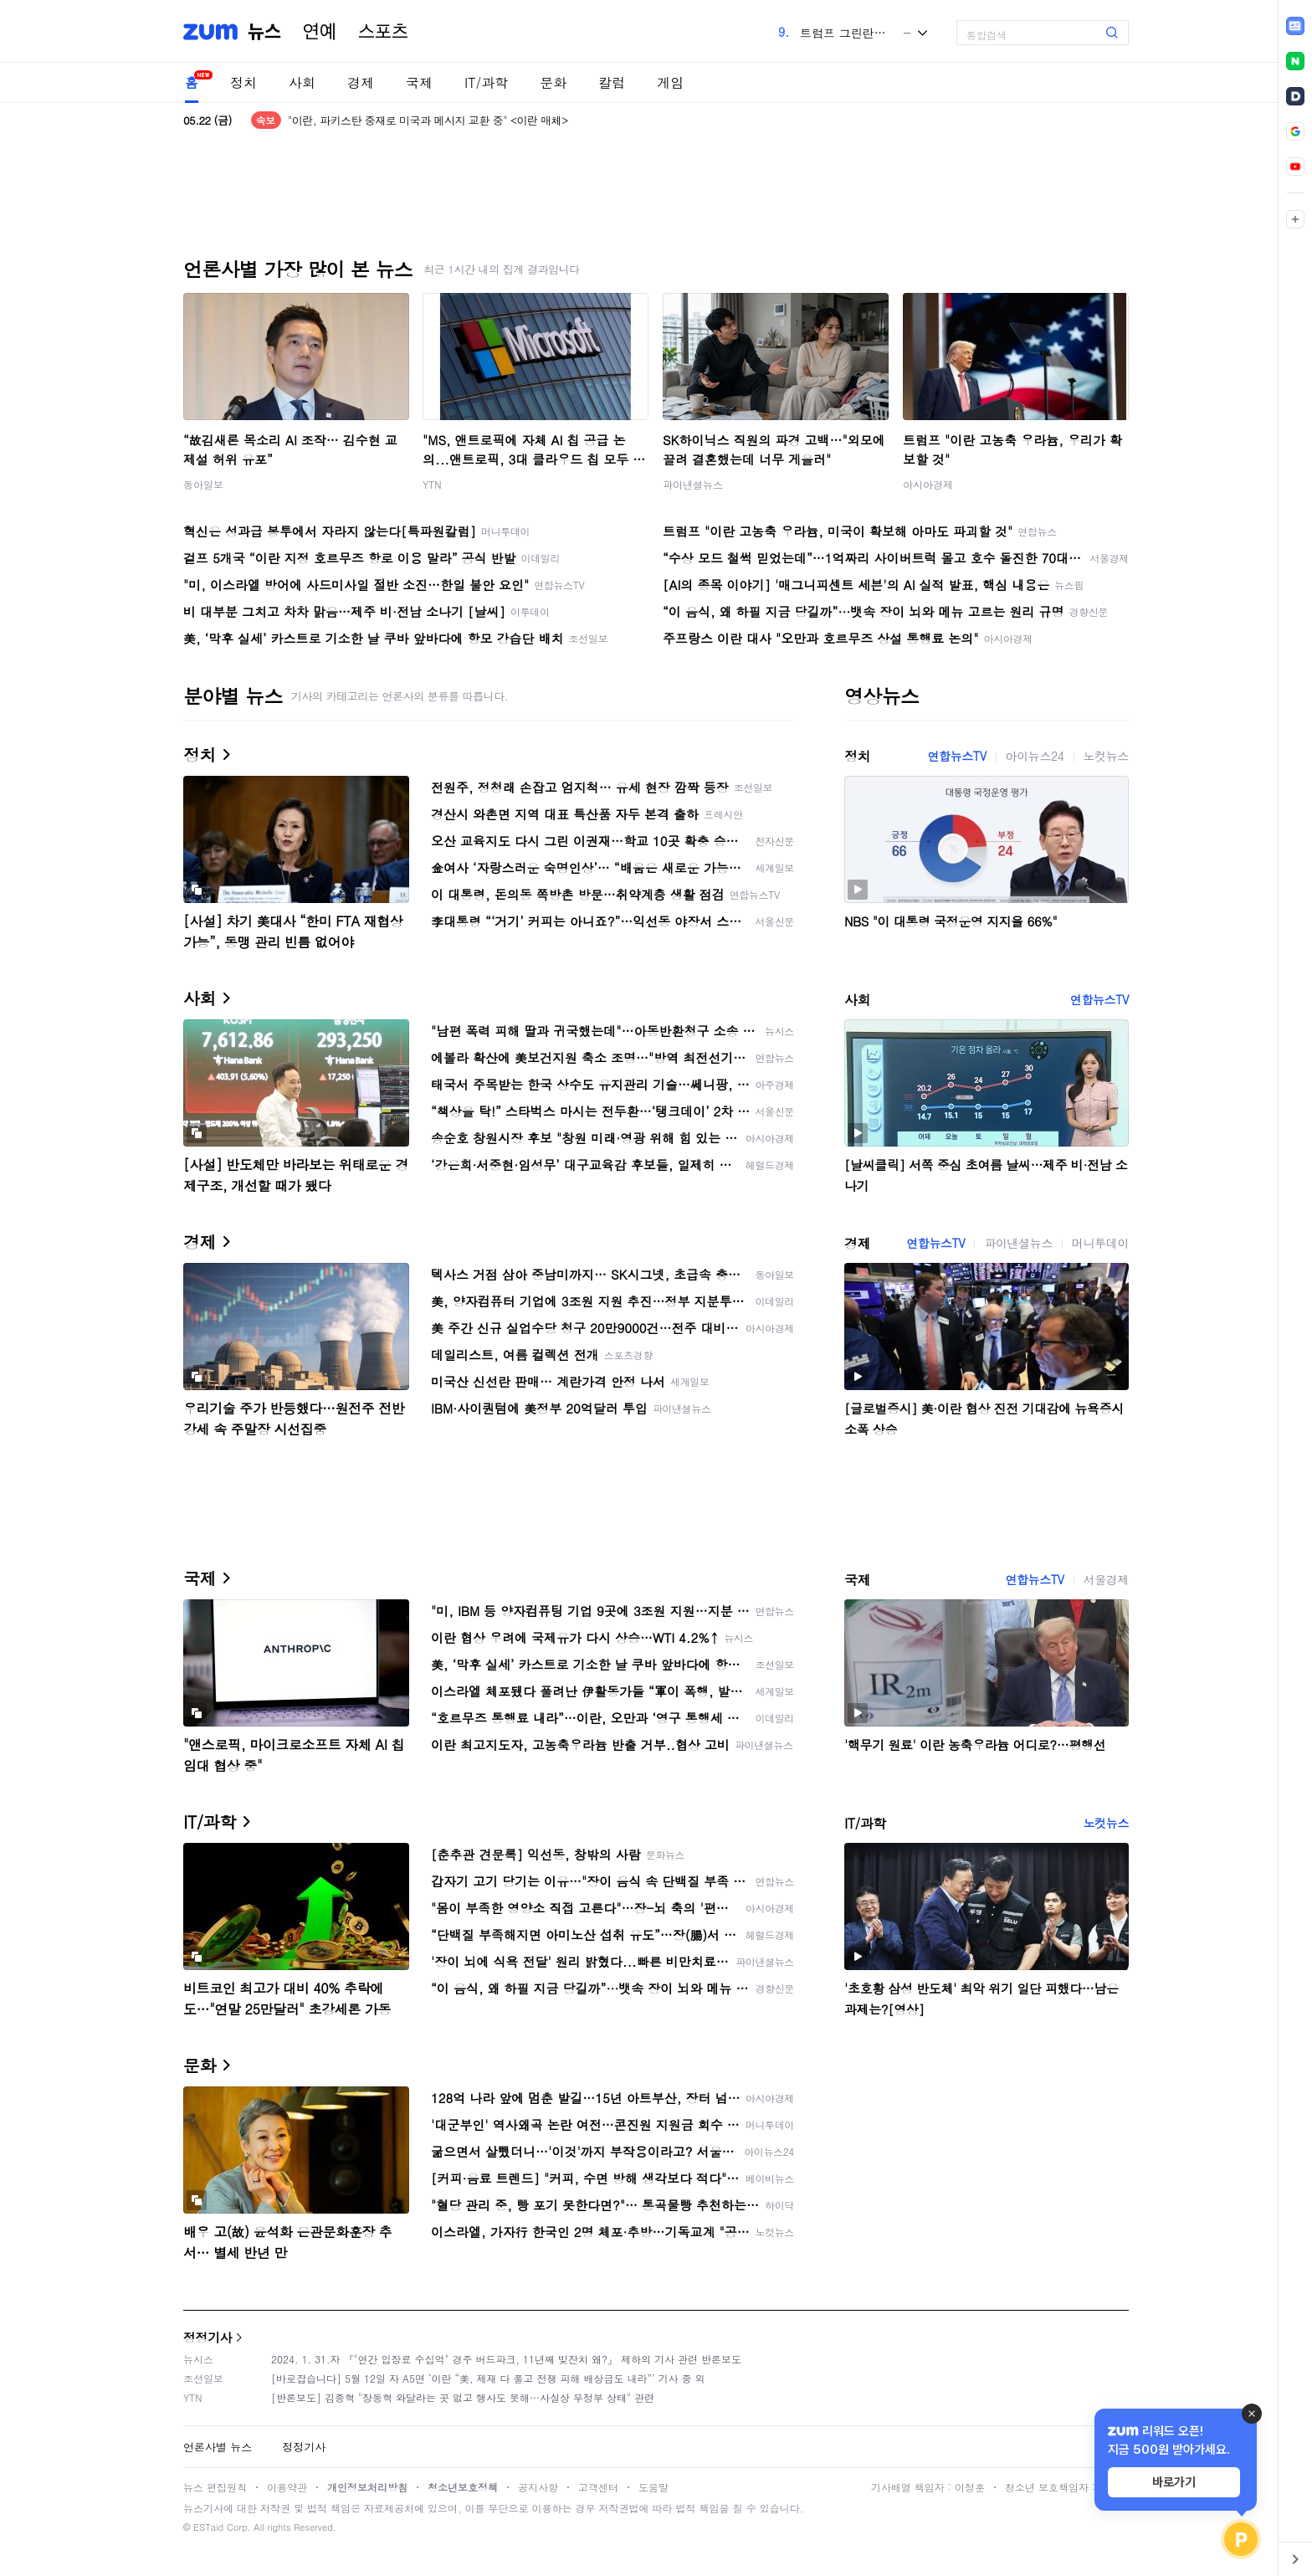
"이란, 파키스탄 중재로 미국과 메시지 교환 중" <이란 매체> (428, 120)
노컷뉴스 (1106, 755)
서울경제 (1106, 1579)
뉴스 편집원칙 (215, 2487)
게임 (670, 82)
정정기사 (207, 2337)
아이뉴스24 (1035, 755)
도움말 (653, 2487)
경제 (360, 82)
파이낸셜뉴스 (693, 484)
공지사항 (538, 2487)
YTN (432, 484)
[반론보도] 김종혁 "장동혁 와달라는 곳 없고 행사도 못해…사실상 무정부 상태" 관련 (462, 2397)
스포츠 (383, 32)
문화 (553, 82)
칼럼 (611, 82)
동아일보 (203, 484)
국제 (419, 82)
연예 (319, 32)
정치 (243, 82)
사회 (302, 82)
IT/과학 (486, 82)
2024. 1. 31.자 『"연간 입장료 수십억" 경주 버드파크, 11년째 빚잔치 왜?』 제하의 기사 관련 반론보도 (506, 2359)
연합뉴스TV (956, 755)
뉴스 (264, 32)
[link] (1295, 26)
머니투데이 (1100, 1242)
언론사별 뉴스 (217, 2447)
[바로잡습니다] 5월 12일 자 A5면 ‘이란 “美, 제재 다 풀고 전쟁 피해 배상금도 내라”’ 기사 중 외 (488, 2378)
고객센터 (598, 2487)
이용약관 (287, 2487)
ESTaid (208, 2527)
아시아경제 (928, 484)
